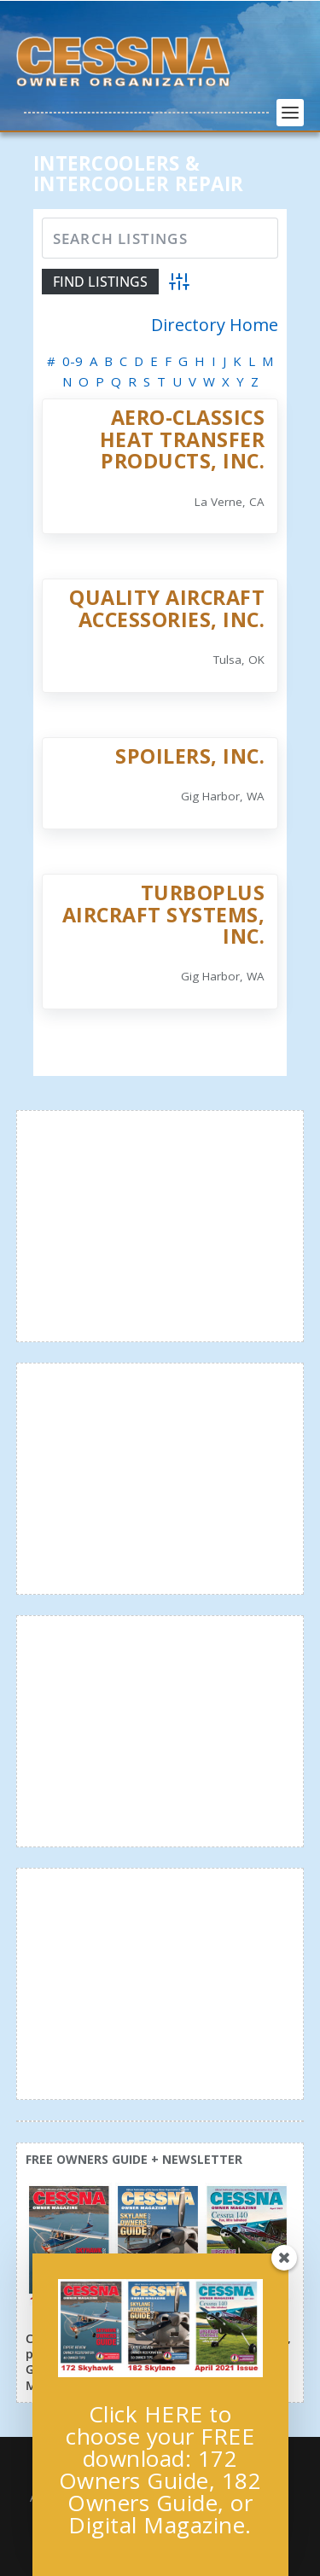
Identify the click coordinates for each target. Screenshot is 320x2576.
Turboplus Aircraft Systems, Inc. (163, 914)
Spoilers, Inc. (190, 756)
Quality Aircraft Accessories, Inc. (167, 608)
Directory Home (214, 325)
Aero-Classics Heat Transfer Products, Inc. (182, 439)
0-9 (72, 360)
